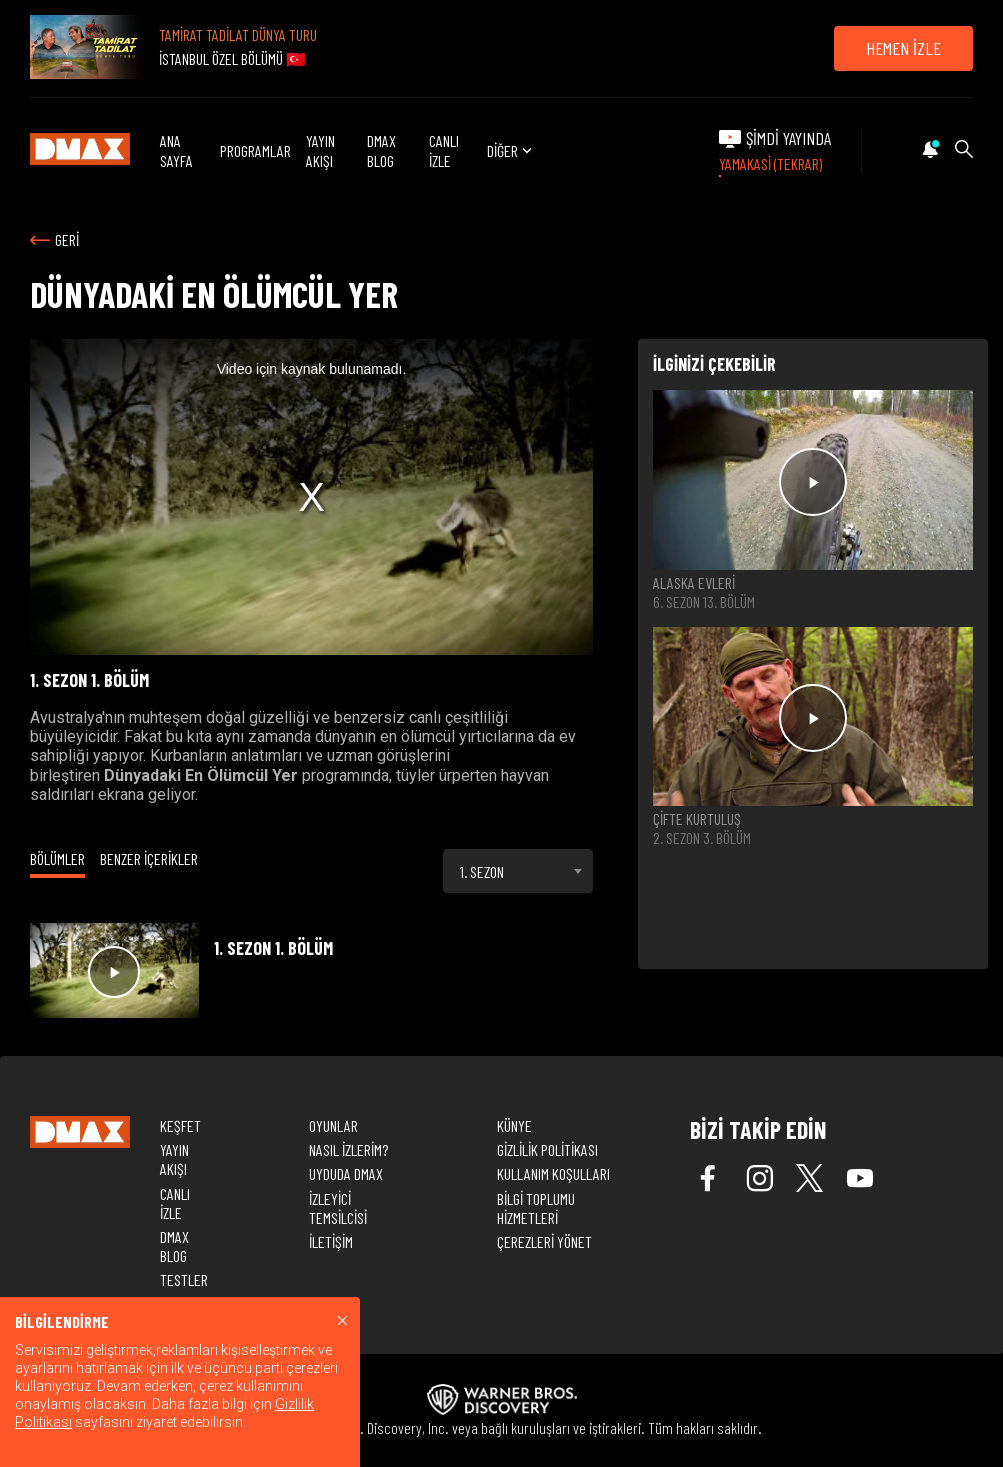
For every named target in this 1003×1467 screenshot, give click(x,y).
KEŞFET (180, 1125)
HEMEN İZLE (903, 48)
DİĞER (511, 150)
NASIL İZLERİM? (348, 1149)
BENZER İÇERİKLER (149, 858)
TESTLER (184, 1279)
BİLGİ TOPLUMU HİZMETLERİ (536, 1208)
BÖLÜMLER (57, 858)
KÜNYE (514, 1125)
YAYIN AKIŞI (320, 150)
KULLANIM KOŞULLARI (553, 1173)
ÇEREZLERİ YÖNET (544, 1241)
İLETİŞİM (331, 1241)
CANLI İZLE (444, 150)
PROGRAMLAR (255, 150)
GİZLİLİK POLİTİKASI (547, 1149)
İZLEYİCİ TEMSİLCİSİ (338, 1208)
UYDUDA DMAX (346, 1173)
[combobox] (518, 871)
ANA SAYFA (176, 150)
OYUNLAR (333, 1125)
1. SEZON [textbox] (482, 871)
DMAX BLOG (381, 150)
